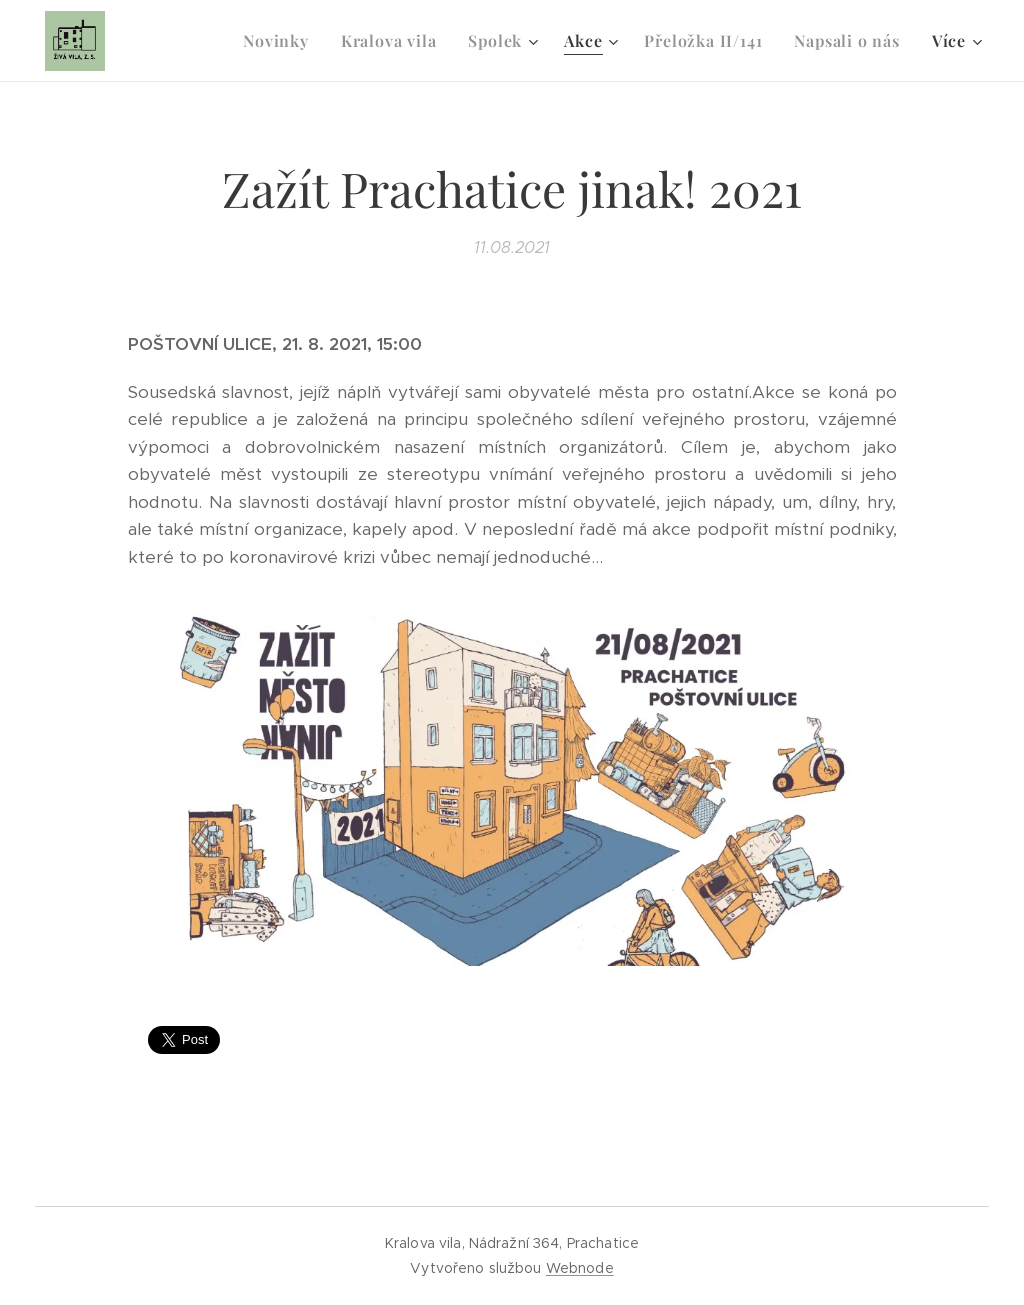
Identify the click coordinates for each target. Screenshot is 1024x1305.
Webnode (580, 1268)
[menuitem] (281, 41)
